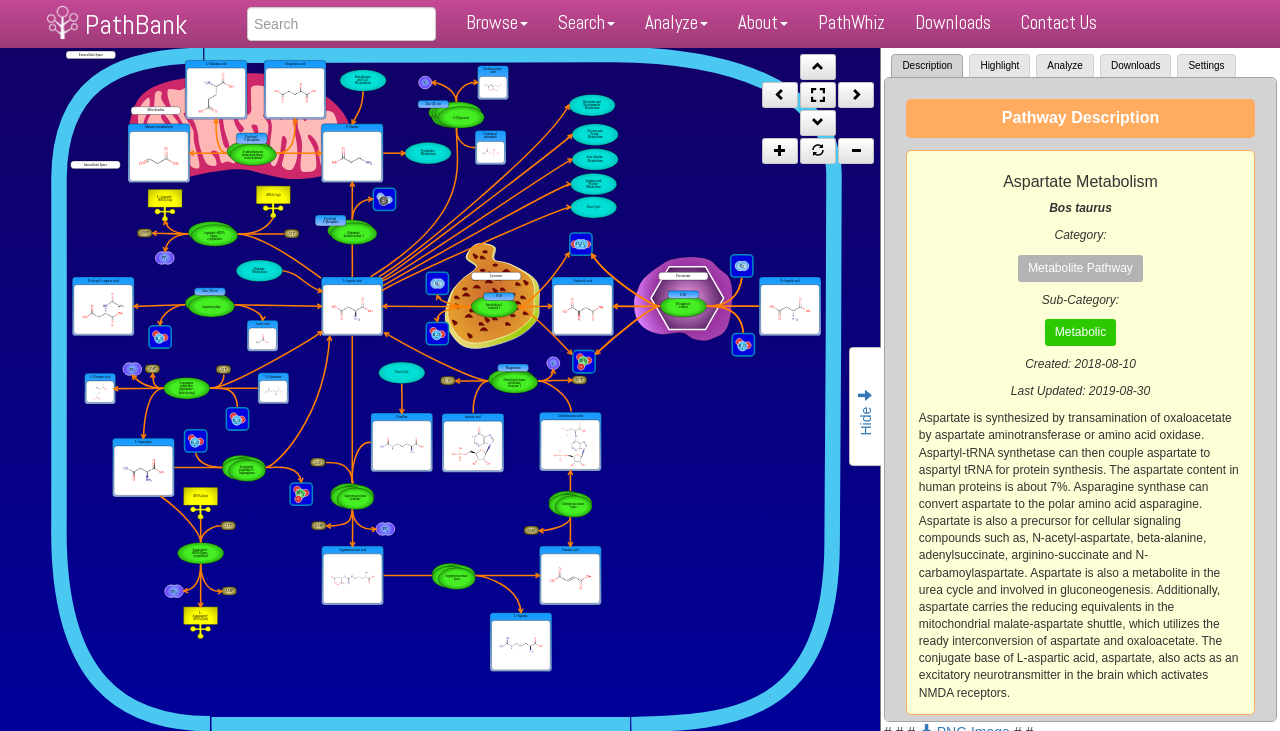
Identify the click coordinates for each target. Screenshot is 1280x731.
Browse (497, 22)
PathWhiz (851, 22)
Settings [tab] (1206, 65)
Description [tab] (927, 65)
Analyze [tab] (1065, 65)
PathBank (136, 24)
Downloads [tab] (1135, 65)
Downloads (953, 22)
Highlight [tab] (999, 65)
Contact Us (1059, 22)
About (763, 22)
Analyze (676, 22)
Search (586, 22)
